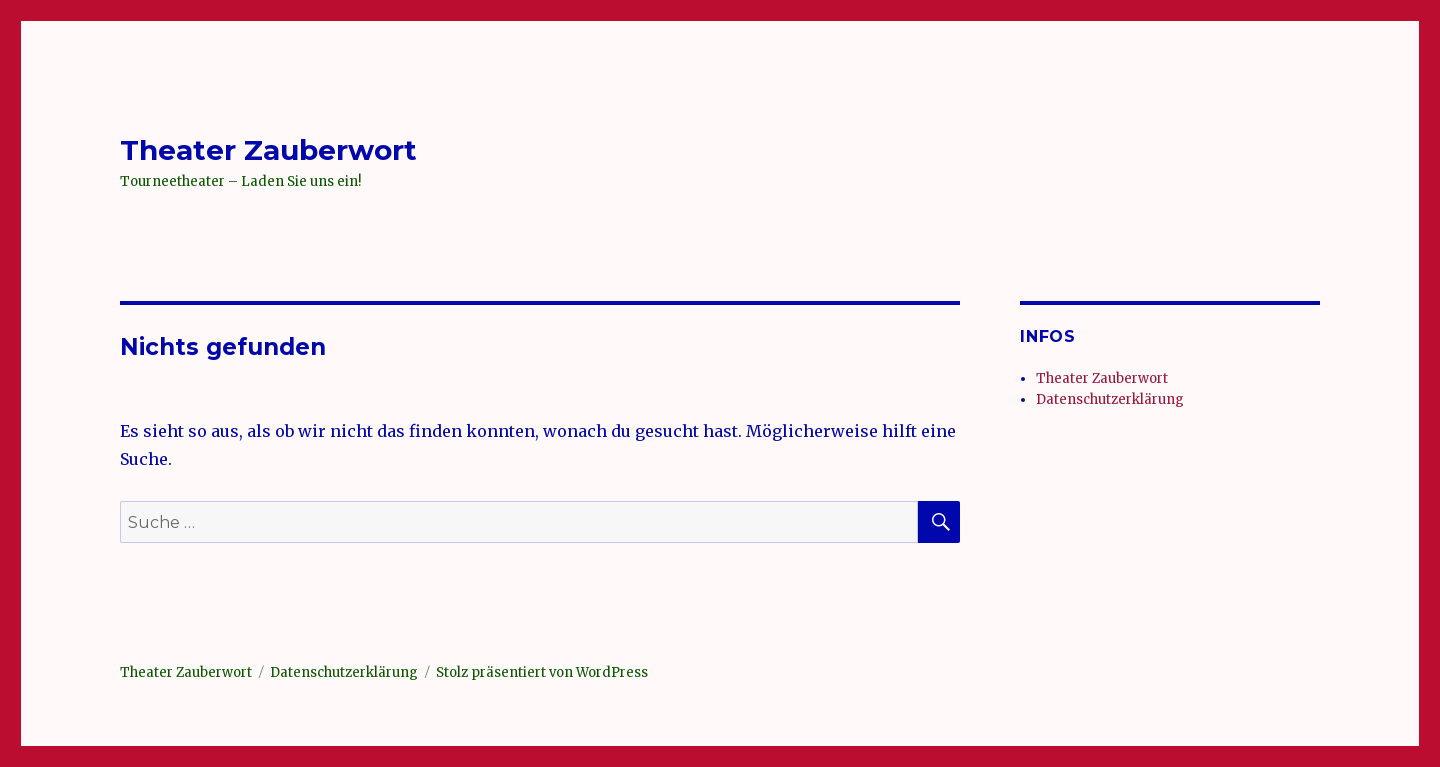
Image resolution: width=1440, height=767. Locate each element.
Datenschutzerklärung (1110, 399)
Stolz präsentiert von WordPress (542, 672)
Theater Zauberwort (268, 150)
